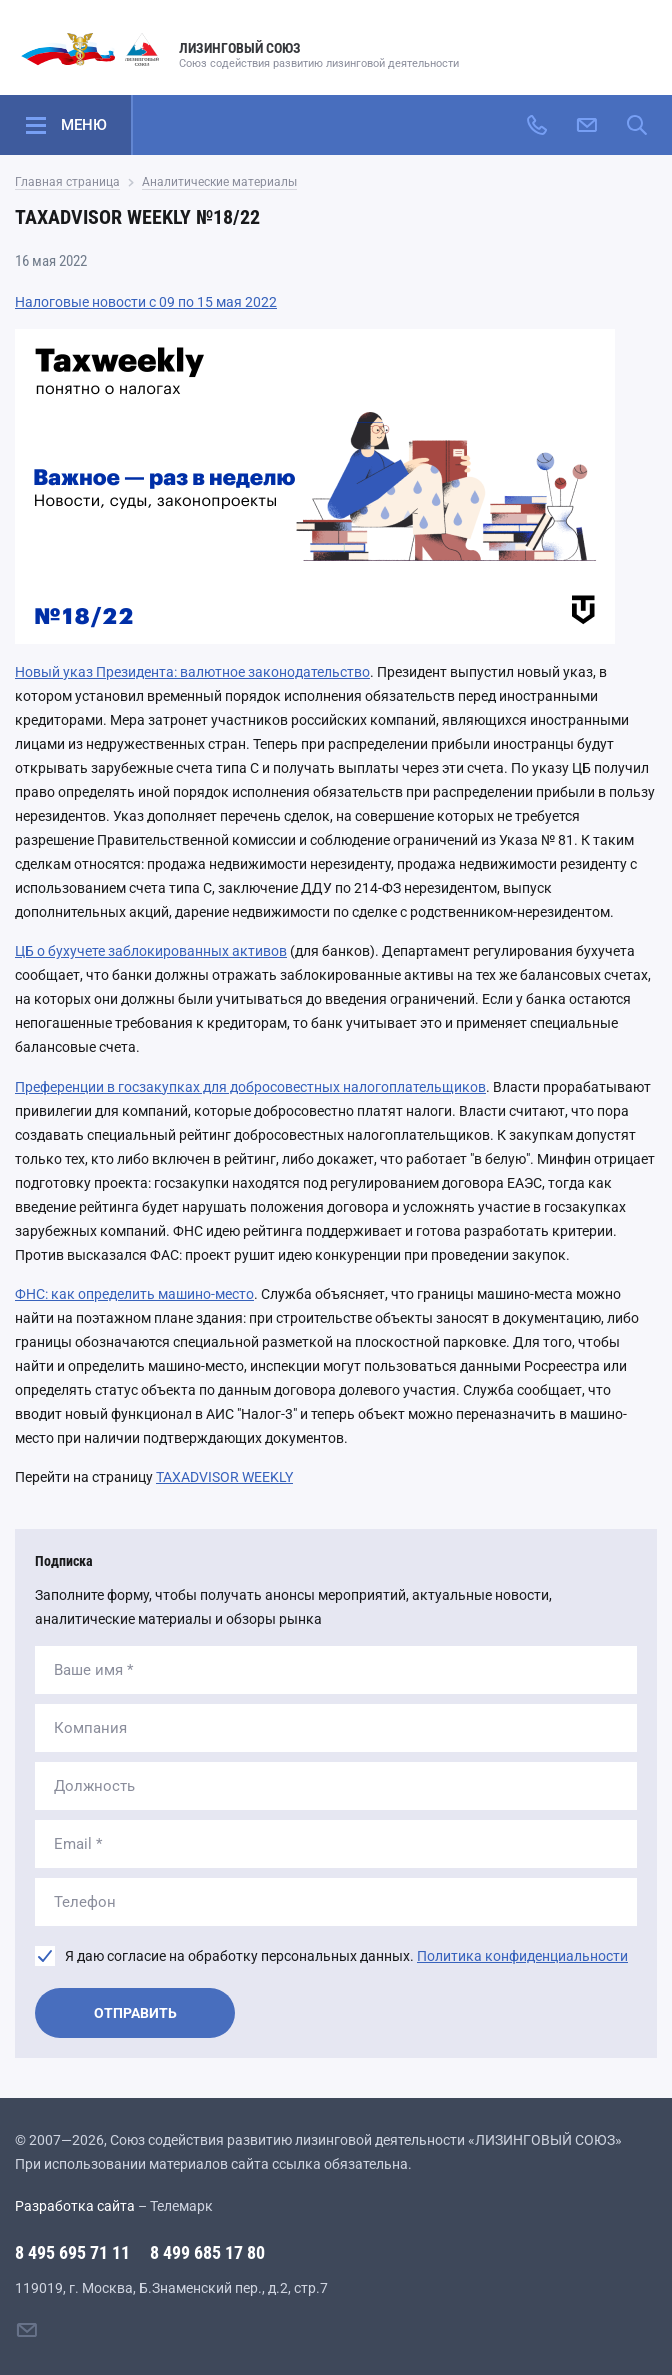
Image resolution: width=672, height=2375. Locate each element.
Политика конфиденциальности (522, 1956)
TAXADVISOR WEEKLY (224, 1477)
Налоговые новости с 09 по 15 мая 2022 (146, 302)
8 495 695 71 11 (72, 2252)
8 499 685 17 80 (207, 2252)
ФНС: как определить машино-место (134, 1294)
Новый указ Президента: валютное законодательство (192, 672)
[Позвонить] (537, 125)
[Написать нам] (587, 125)
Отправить (135, 2013)
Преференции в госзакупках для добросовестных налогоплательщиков (250, 1087)
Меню (84, 125)
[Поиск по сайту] (637, 125)
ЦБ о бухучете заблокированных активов (151, 951)
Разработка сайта (75, 2206)
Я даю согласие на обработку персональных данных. (346, 1956)
